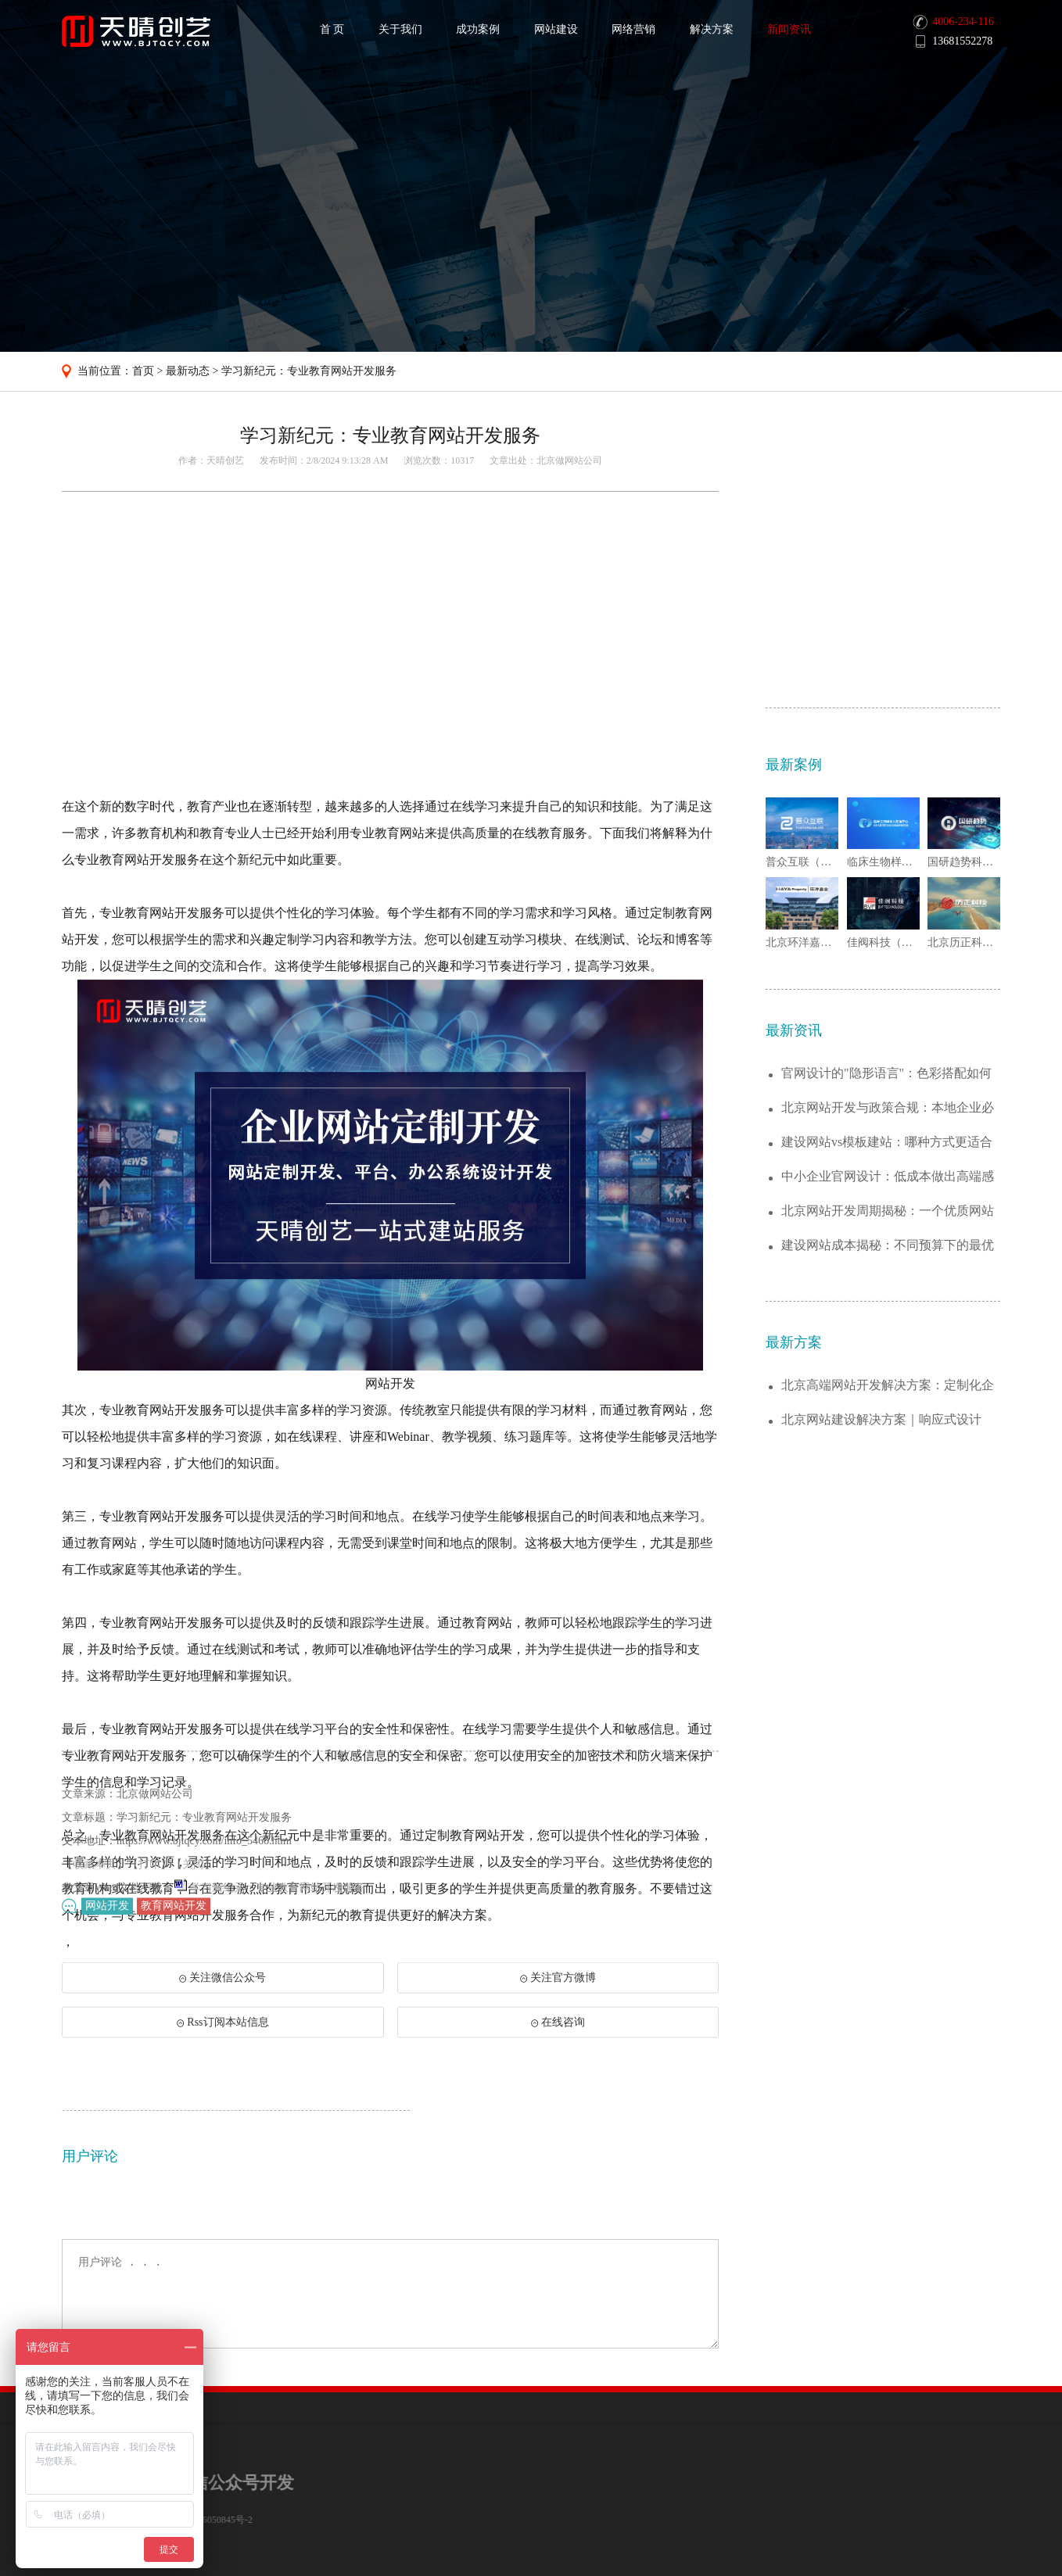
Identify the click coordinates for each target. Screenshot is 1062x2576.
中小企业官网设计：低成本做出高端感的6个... (887, 1418)
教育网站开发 (173, 1911)
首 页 (332, 29)
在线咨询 (558, 2045)
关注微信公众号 (222, 2005)
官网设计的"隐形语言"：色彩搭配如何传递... (886, 1315)
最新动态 (188, 371)
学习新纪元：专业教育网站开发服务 (308, 371)
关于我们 (400, 29)
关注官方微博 (558, 2000)
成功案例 (478, 29)
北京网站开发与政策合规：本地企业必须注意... (887, 1349)
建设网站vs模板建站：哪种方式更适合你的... (886, 1384)
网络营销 (633, 29)
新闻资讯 (789, 29)
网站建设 (556, 29)
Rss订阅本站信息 (222, 2045)
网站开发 (107, 1911)
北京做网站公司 (569, 460)
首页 (143, 371)
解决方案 (712, 29)
